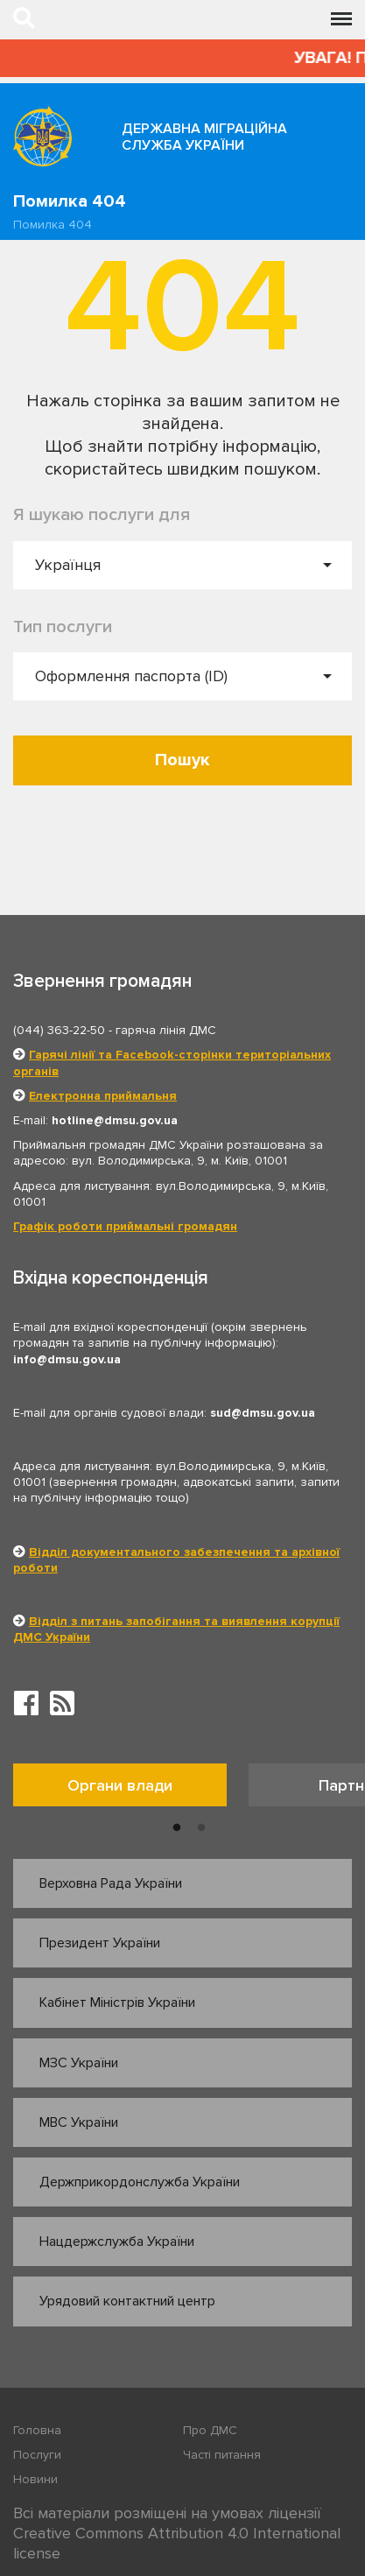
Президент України (99, 1943)
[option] (131, 1789)
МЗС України (78, 2063)
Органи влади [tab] (119, 1785)
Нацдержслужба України (116, 2241)
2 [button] (201, 1828)
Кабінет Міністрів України (117, 2002)
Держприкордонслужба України (139, 2182)
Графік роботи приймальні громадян (125, 1226)
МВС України (78, 2122)
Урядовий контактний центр (127, 2301)
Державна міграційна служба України (204, 137)
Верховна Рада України (110, 1883)
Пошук (182, 760)
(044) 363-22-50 (59, 1030)
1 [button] (177, 1828)
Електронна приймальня (103, 1095)
